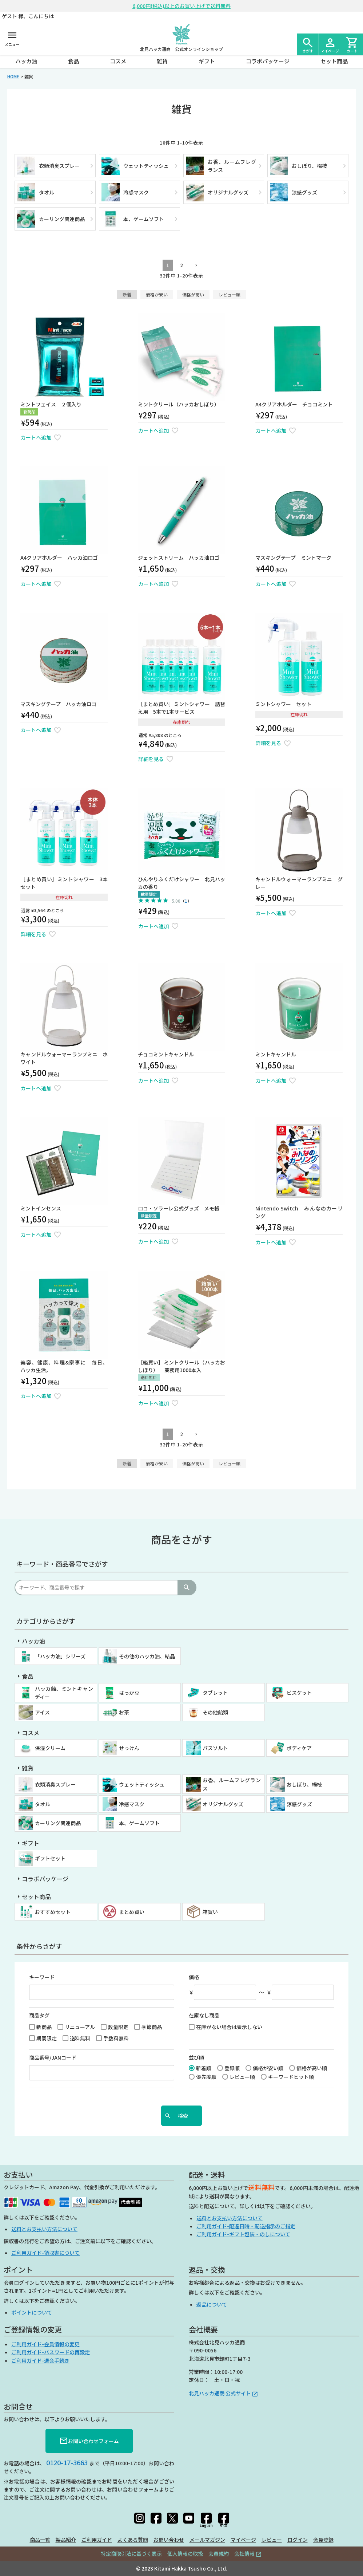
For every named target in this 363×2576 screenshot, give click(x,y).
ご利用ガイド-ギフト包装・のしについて (243, 2234)
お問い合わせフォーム (89, 2441)
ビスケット (299, 1692)
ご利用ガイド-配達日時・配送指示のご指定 (245, 2226)
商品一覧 (40, 2539)
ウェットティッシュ (141, 1784)
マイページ (243, 2539)
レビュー (272, 2539)
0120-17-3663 (67, 2462)
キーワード (42, 1977)
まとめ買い (131, 1911)
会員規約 (218, 2553)
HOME (13, 76)
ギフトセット (50, 1858)
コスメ (118, 61)
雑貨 (162, 61)
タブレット (215, 1692)
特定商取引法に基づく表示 (131, 2553)
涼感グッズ (299, 1804)
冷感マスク (131, 1804)
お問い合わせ (168, 2539)
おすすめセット (53, 1911)
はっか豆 (129, 1692)
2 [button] (181, 265)
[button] (195, 266)
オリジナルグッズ (223, 1804)
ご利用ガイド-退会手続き (40, 2360)
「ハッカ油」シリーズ (60, 1656)
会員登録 (323, 2539)
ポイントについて (31, 2312)
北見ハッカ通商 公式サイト (220, 2393)
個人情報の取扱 (185, 2553)
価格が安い (157, 294)
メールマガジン (207, 2539)
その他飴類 (215, 1712)
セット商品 (334, 61)
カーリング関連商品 (58, 1823)
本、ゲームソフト (139, 1823)
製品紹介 (66, 2539)
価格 (194, 1977)
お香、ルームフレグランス (232, 1784)
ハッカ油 (26, 61)
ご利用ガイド (96, 2539)
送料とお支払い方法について (44, 2229)
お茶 (124, 1712)
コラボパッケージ (268, 61)
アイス (42, 1712)
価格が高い (193, 294)
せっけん (129, 1748)
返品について (211, 2304)
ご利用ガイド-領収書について (45, 2252)
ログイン (297, 2539)
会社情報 (244, 2553)
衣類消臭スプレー (55, 1784)
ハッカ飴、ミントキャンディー (64, 1692)
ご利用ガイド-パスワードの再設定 (50, 2352)
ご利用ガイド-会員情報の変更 (45, 2344)
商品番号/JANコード (52, 2057)
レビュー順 (229, 294)
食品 (73, 61)
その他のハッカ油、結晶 (147, 1656)
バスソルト (215, 1748)
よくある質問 (132, 2539)
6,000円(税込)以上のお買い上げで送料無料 (181, 5)
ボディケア (299, 1748)
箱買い (210, 1911)
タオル (42, 1804)
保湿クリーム (50, 1748)
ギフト (207, 61)
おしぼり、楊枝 (304, 1784)
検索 (186, 1588)
